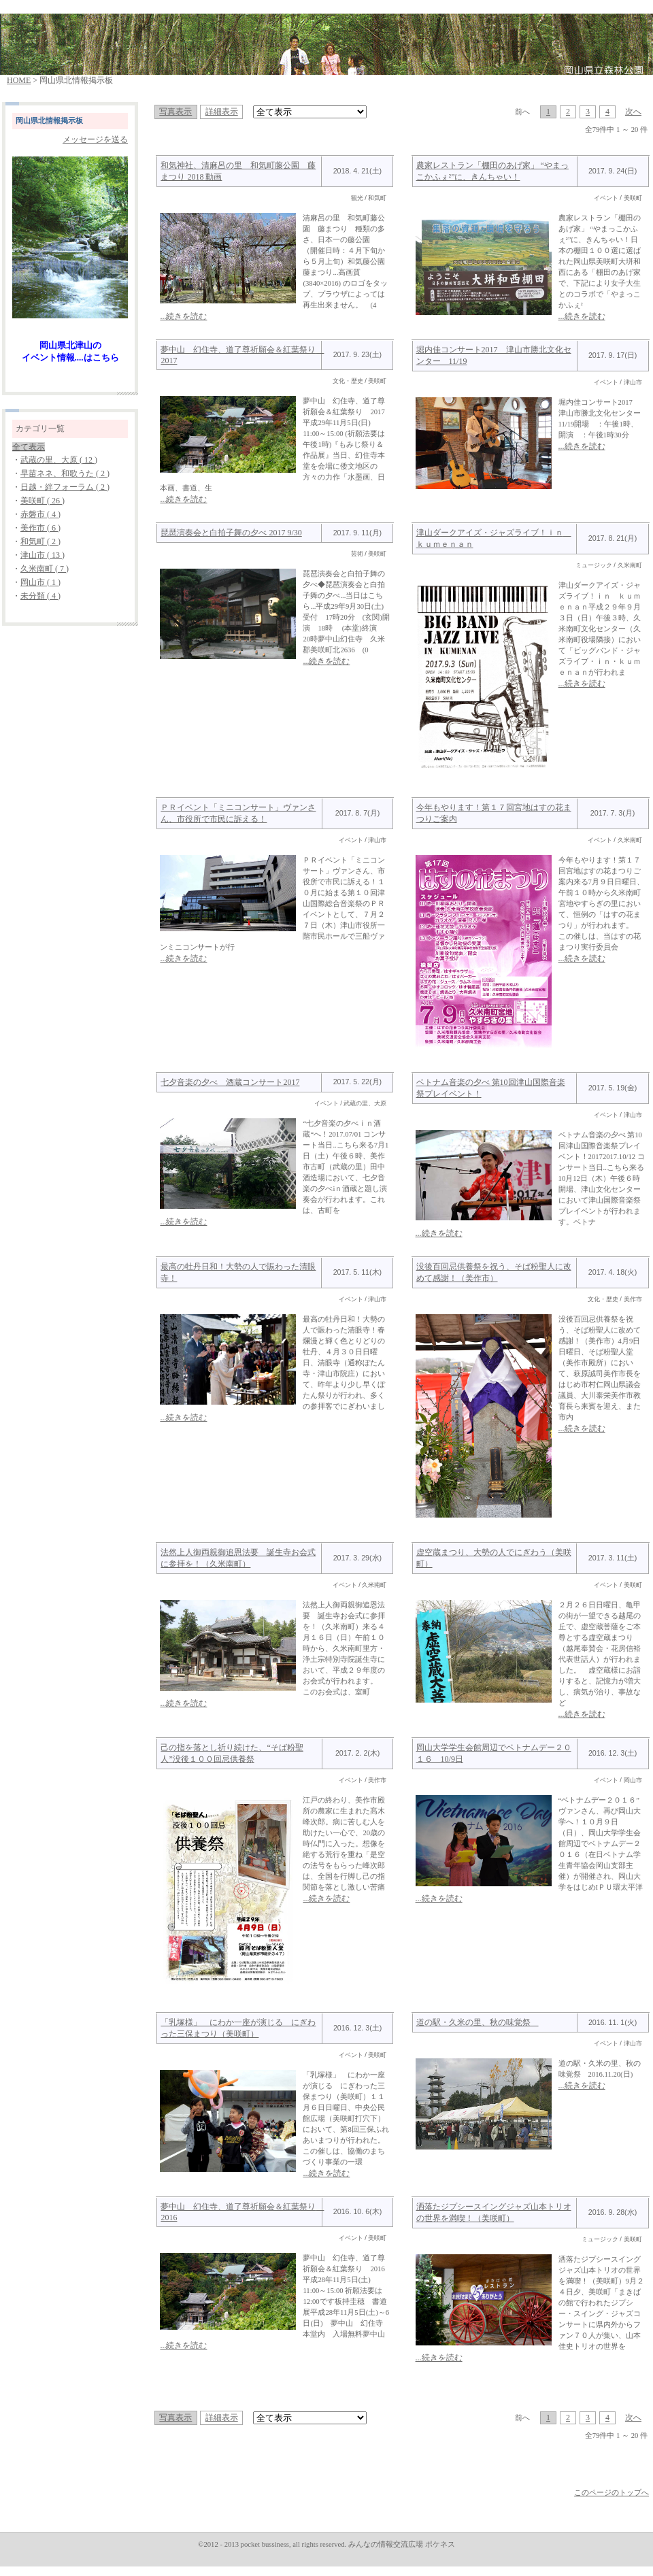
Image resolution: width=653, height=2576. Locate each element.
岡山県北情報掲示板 (49, 120)
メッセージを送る (95, 139)
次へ (633, 111)
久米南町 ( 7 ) (44, 568)
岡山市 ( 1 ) (40, 582)
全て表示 (28, 447)
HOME (19, 80)
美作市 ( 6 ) (40, 528)
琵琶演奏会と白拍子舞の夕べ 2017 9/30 (231, 532)
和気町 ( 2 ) (40, 541)
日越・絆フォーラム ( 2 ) (65, 487)
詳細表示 (221, 111)
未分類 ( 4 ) (40, 596)
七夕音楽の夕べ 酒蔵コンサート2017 (230, 1082)
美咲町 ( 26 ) (42, 500)
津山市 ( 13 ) (42, 555)
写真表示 (175, 111)
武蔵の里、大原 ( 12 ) (58, 460)
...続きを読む (183, 316)
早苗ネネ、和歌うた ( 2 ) (65, 473)
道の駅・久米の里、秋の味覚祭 (477, 2022)
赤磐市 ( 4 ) (40, 514)
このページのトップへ (611, 2492)
